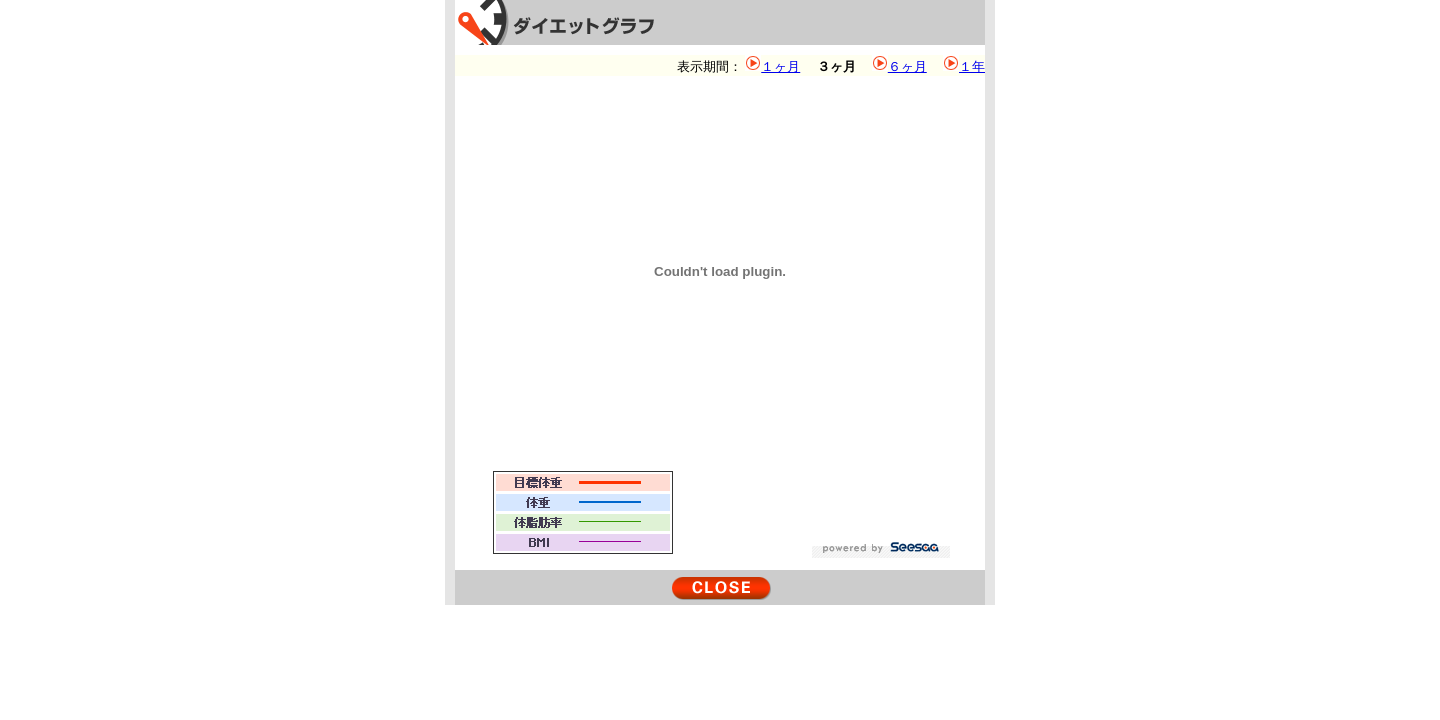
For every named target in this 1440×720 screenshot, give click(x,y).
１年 (972, 66)
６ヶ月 (907, 66)
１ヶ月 (780, 66)
